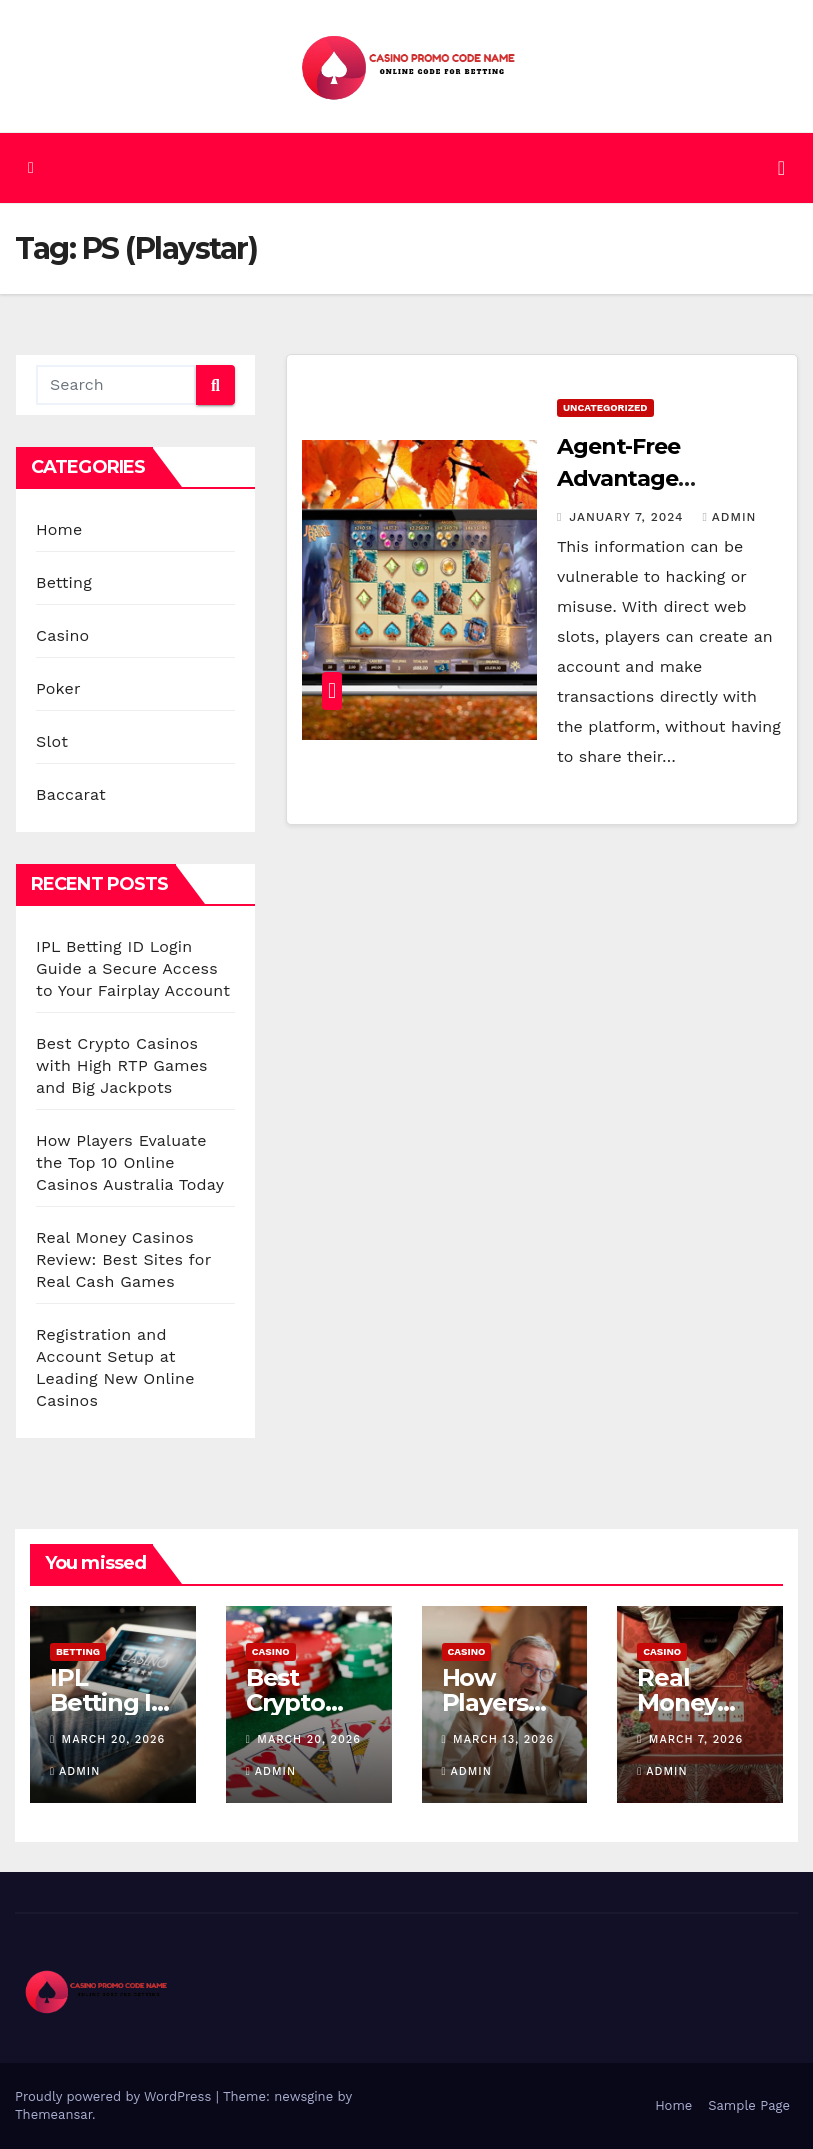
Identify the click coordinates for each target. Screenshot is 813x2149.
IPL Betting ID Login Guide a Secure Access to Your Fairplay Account (133, 968)
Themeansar (53, 2114)
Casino (62, 635)
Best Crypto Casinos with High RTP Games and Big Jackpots (122, 1065)
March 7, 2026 (696, 1739)
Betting (64, 582)
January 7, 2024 (628, 517)
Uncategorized (605, 407)
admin (729, 517)
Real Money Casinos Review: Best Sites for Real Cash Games (123, 1259)
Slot (52, 741)
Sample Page (749, 2105)
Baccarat (71, 794)
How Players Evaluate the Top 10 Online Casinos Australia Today (130, 1162)
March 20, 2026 (114, 1739)
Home (59, 529)
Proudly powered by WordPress (115, 2096)
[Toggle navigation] (781, 168)
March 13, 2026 (503, 1739)
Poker (58, 688)
